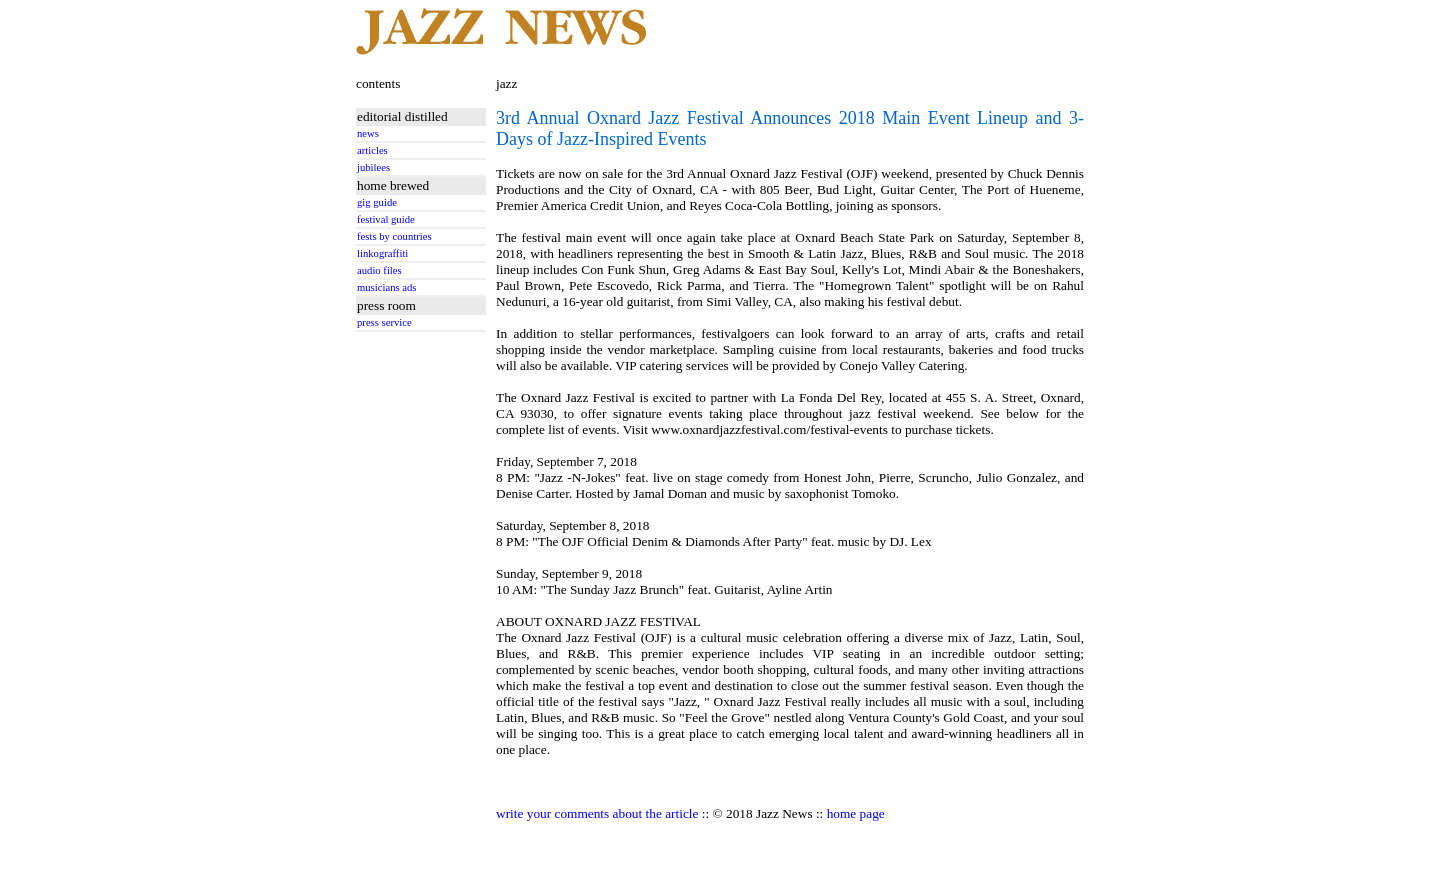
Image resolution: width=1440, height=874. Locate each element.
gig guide (377, 202)
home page (856, 813)
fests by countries (394, 236)
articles (372, 150)
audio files (379, 270)
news (368, 133)
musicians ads (387, 287)
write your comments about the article (597, 813)
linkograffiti (382, 253)
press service (384, 322)
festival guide (386, 219)
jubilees (373, 167)
